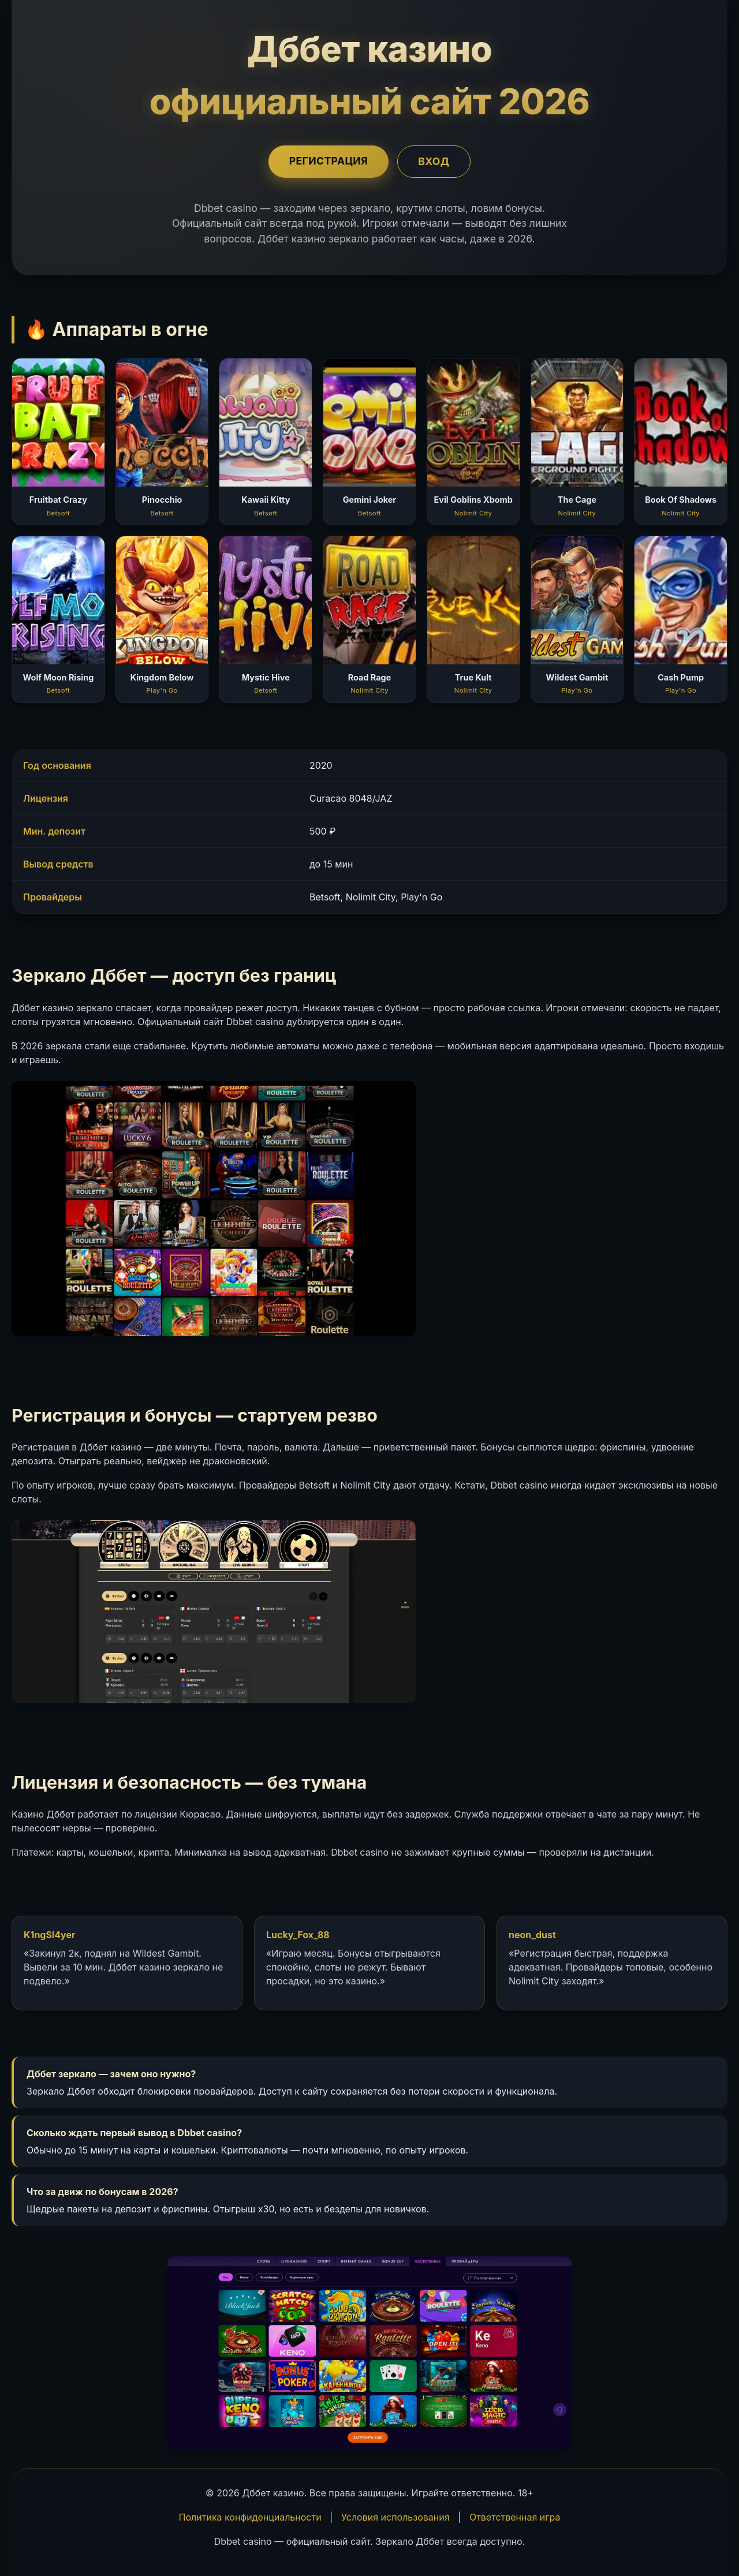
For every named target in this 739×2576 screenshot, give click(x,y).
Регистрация (327, 161)
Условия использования (395, 2517)
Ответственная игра (515, 2517)
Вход (435, 161)
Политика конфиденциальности (250, 2517)
